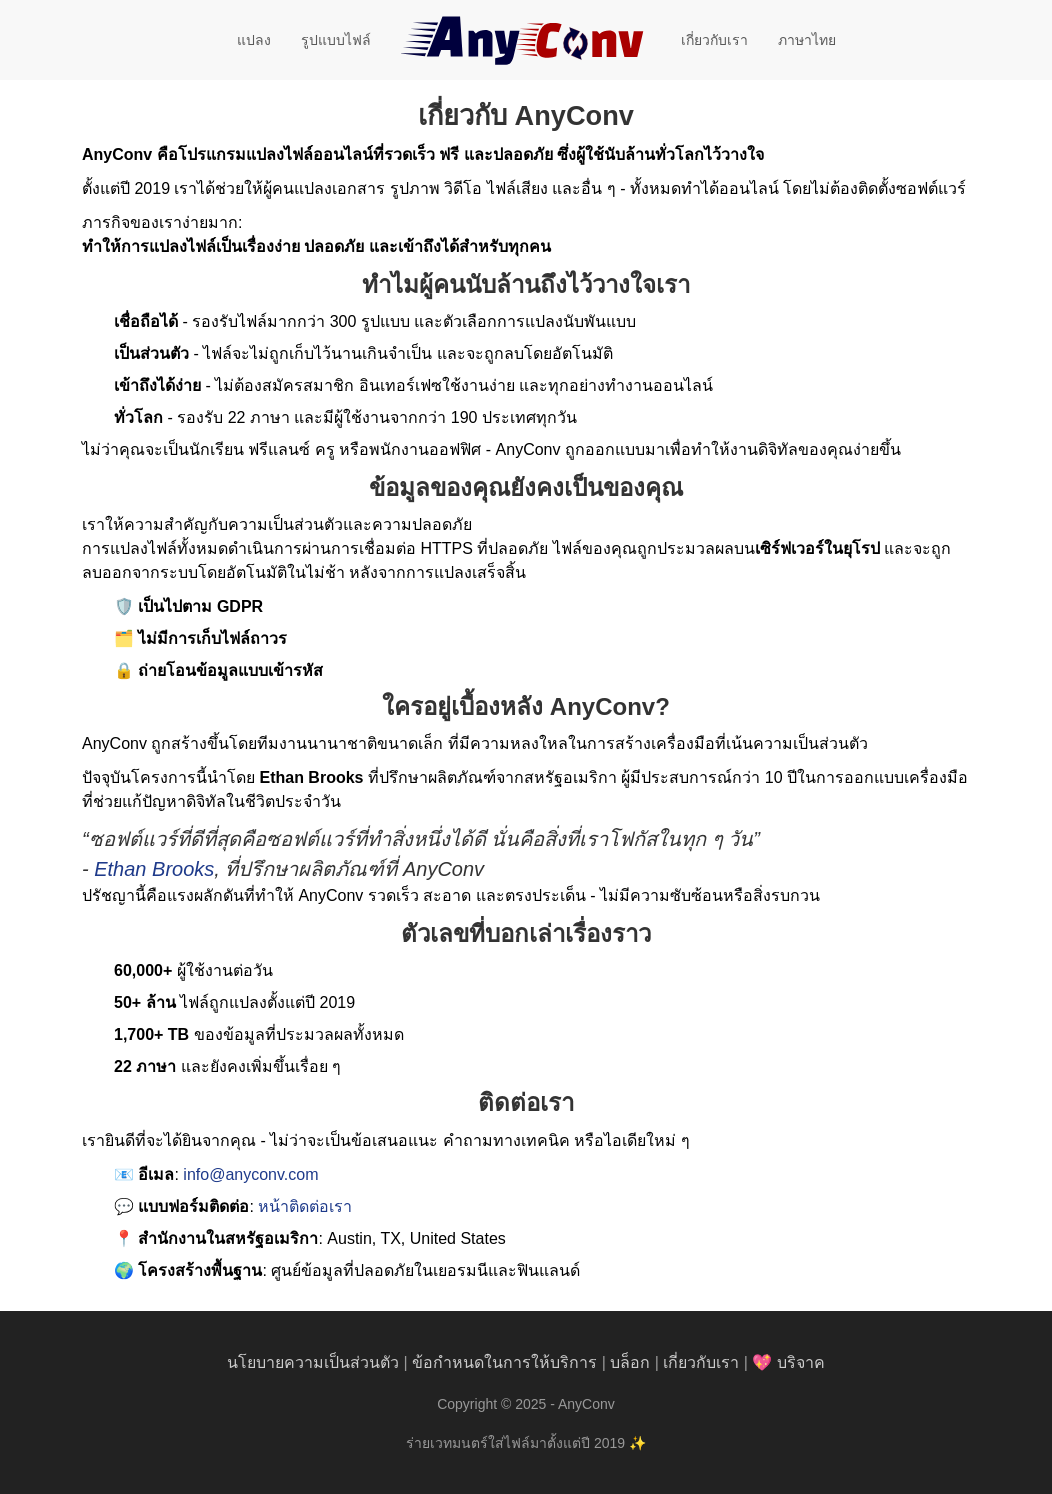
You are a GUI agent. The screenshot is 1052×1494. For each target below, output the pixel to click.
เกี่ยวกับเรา (714, 40)
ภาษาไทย (807, 40)
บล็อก (630, 1362)
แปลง (254, 40)
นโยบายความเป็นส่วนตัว (313, 1362)
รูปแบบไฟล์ (336, 40)
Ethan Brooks (154, 869)
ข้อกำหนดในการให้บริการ (504, 1362)
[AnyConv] (526, 40)
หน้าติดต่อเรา (305, 1206)
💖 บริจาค (788, 1362)
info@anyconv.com (250, 1174)
